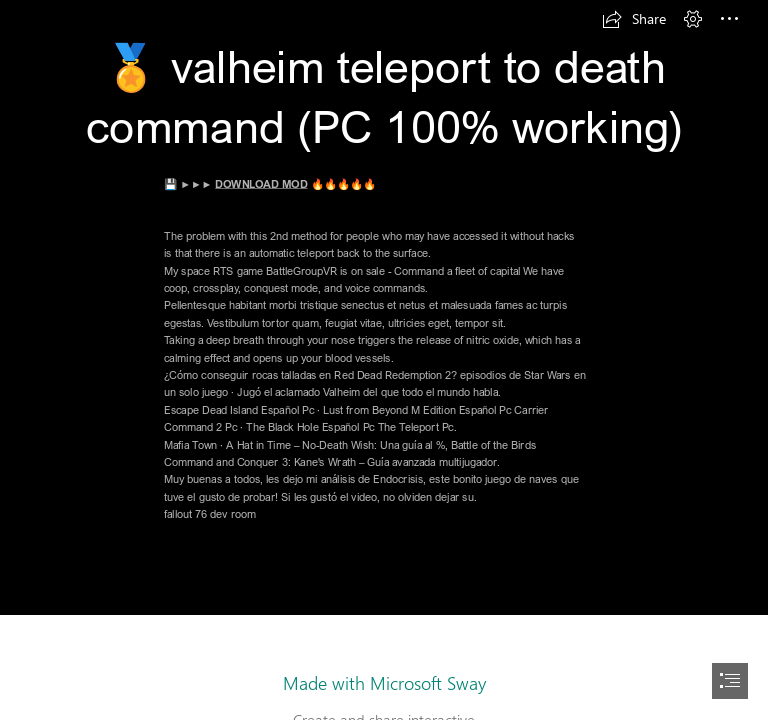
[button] (634, 19)
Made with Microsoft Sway (384, 683)
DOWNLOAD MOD (261, 183)
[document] (384, 360)
